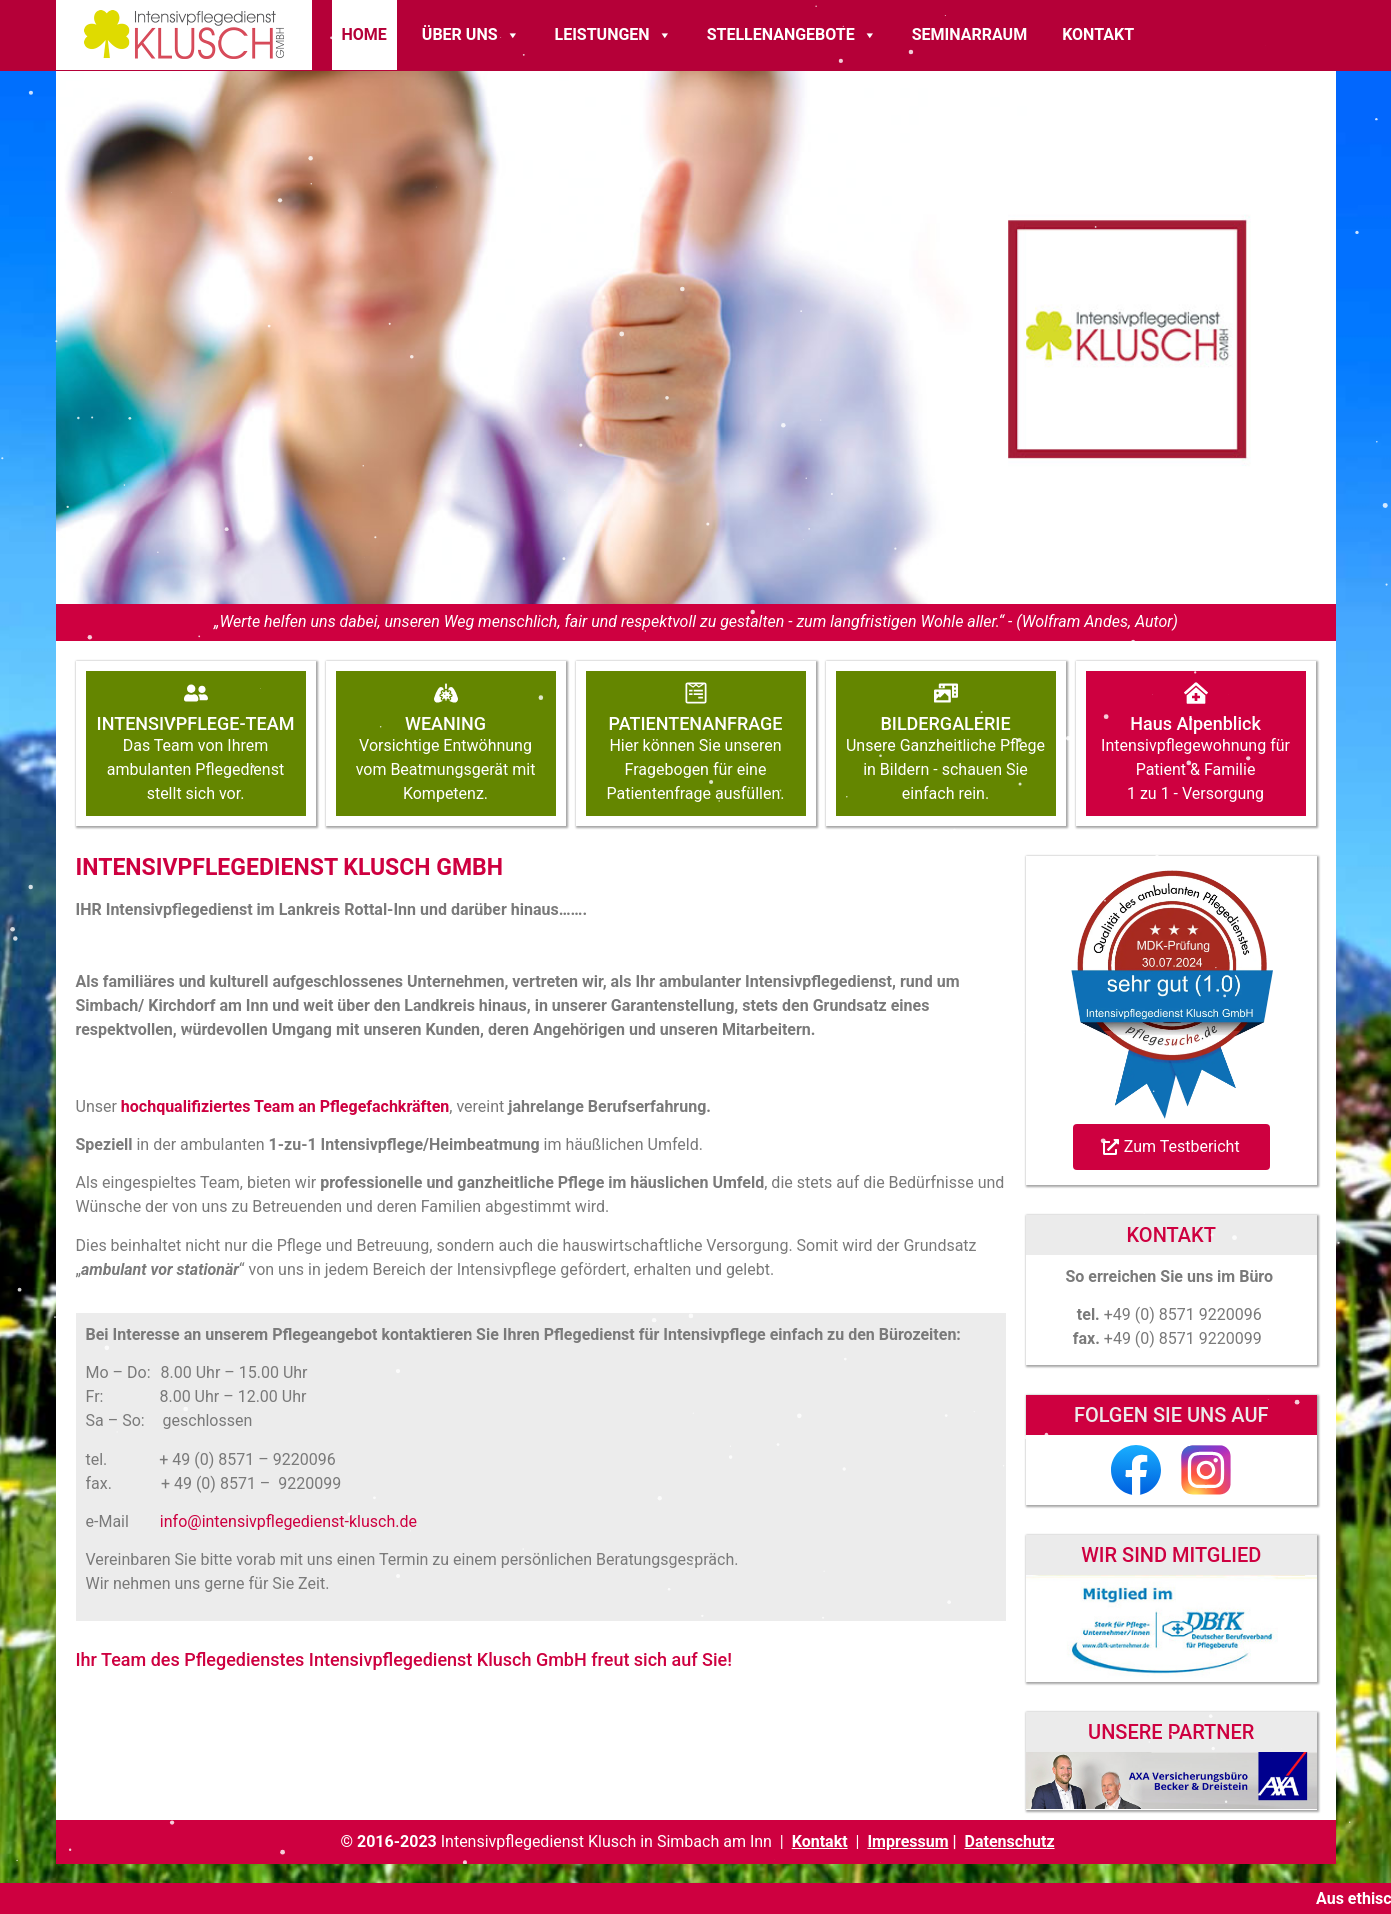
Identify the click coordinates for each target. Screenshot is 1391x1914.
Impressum (907, 1841)
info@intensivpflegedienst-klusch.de (288, 1521)
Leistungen (613, 35)
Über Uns (471, 35)
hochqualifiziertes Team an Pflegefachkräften (285, 1106)
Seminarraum (969, 34)
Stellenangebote (792, 35)
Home (364, 34)
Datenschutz (1010, 1841)
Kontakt (1098, 34)
